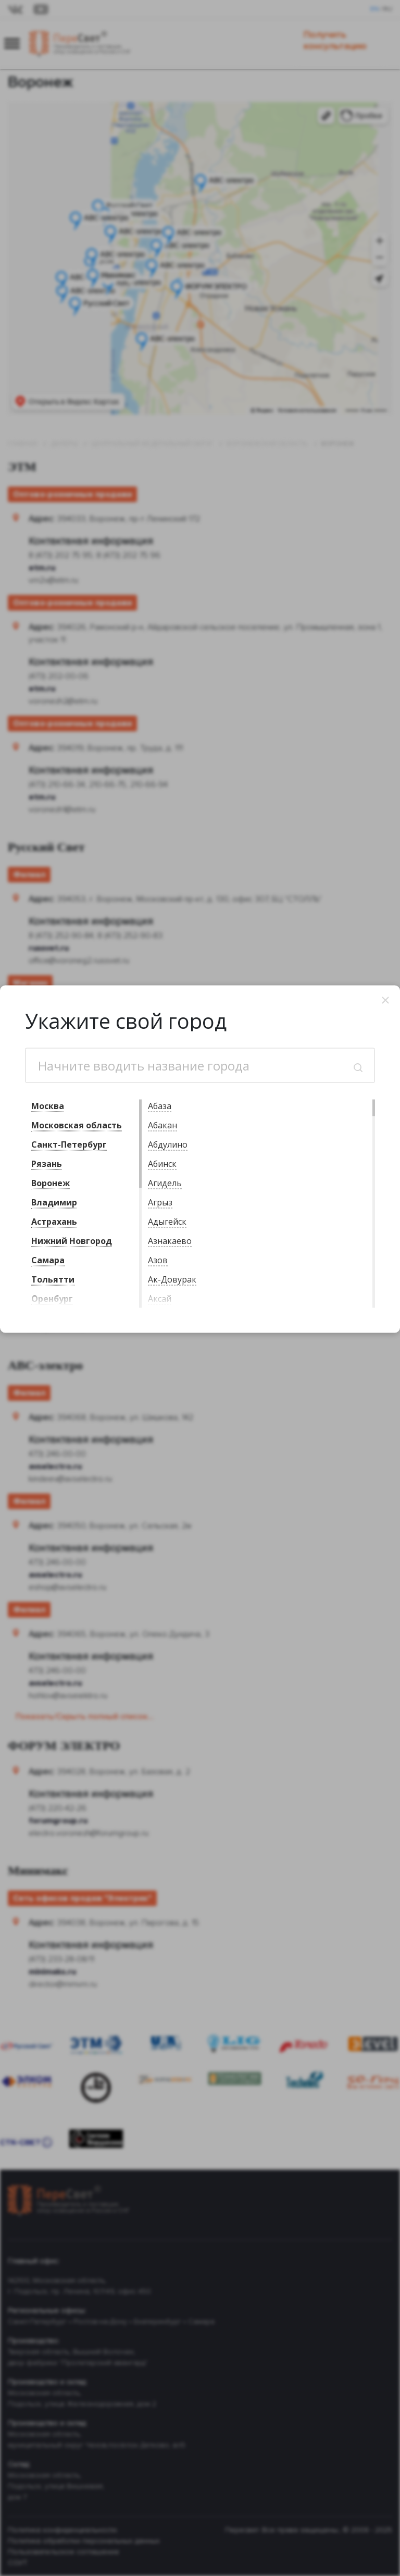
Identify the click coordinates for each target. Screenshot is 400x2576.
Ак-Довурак (172, 1279)
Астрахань (54, 1221)
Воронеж (50, 1183)
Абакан (162, 1125)
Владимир (54, 1202)
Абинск (162, 1163)
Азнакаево (170, 1241)
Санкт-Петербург (69, 1144)
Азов (158, 1260)
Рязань (46, 1163)
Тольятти (52, 1279)
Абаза (159, 1106)
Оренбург (52, 1298)
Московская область (76, 1125)
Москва (47, 1106)
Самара (48, 1260)
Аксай (159, 1298)
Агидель (165, 1183)
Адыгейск (167, 1221)
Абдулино (168, 1144)
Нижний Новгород (71, 1241)
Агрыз (160, 1202)
